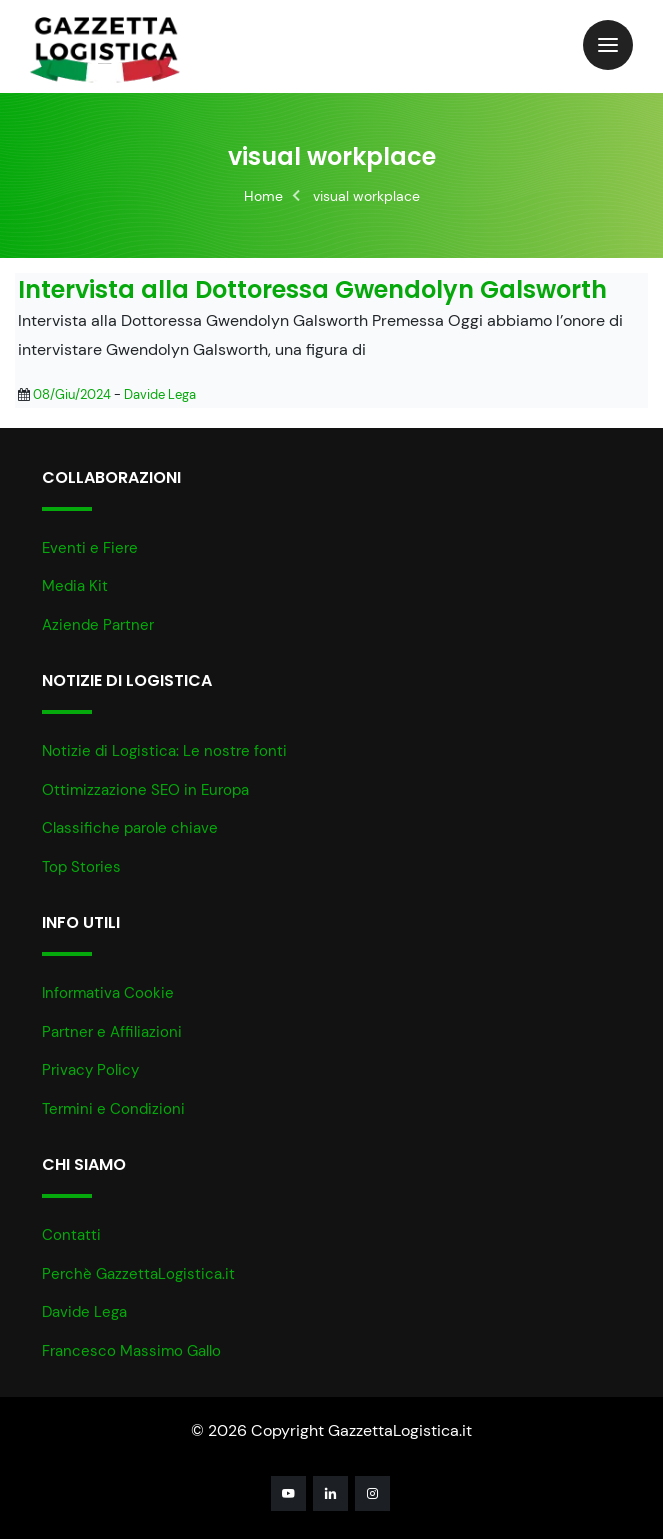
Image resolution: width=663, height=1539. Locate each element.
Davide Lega (160, 394)
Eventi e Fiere (90, 548)
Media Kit (75, 586)
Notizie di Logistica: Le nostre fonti (164, 751)
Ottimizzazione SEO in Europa (145, 790)
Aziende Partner (98, 625)
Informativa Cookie (108, 993)
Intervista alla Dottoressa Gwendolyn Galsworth (312, 290)
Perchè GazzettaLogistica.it (138, 1274)
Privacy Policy (90, 1070)
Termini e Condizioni (113, 1109)
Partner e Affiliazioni (112, 1032)
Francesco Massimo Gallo (131, 1351)
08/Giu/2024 (72, 394)
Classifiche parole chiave (130, 828)
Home (263, 196)
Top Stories (81, 867)
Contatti (71, 1235)
